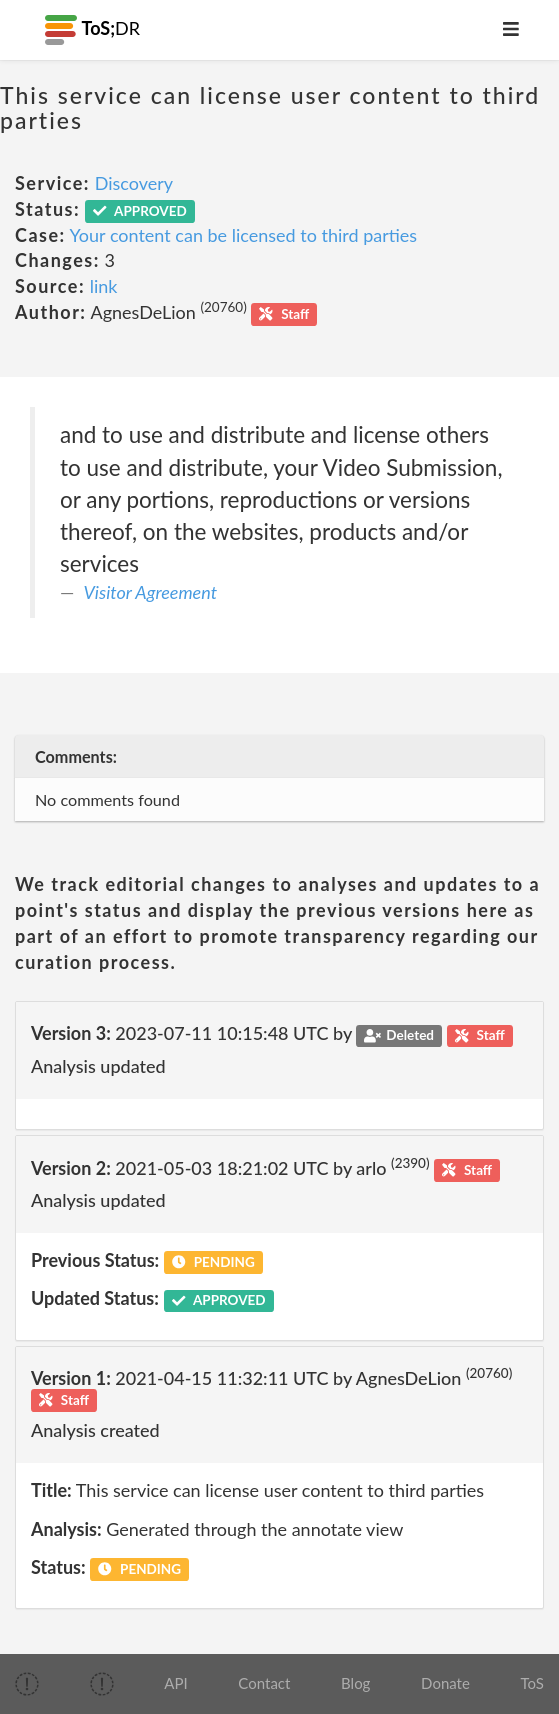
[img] (27, 1684)
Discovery (134, 183)
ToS (532, 1683)
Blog (355, 1683)
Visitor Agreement (151, 592)
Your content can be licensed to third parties (244, 235)
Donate (445, 1683)
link (104, 286)
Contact (264, 1683)
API (175, 1683)
